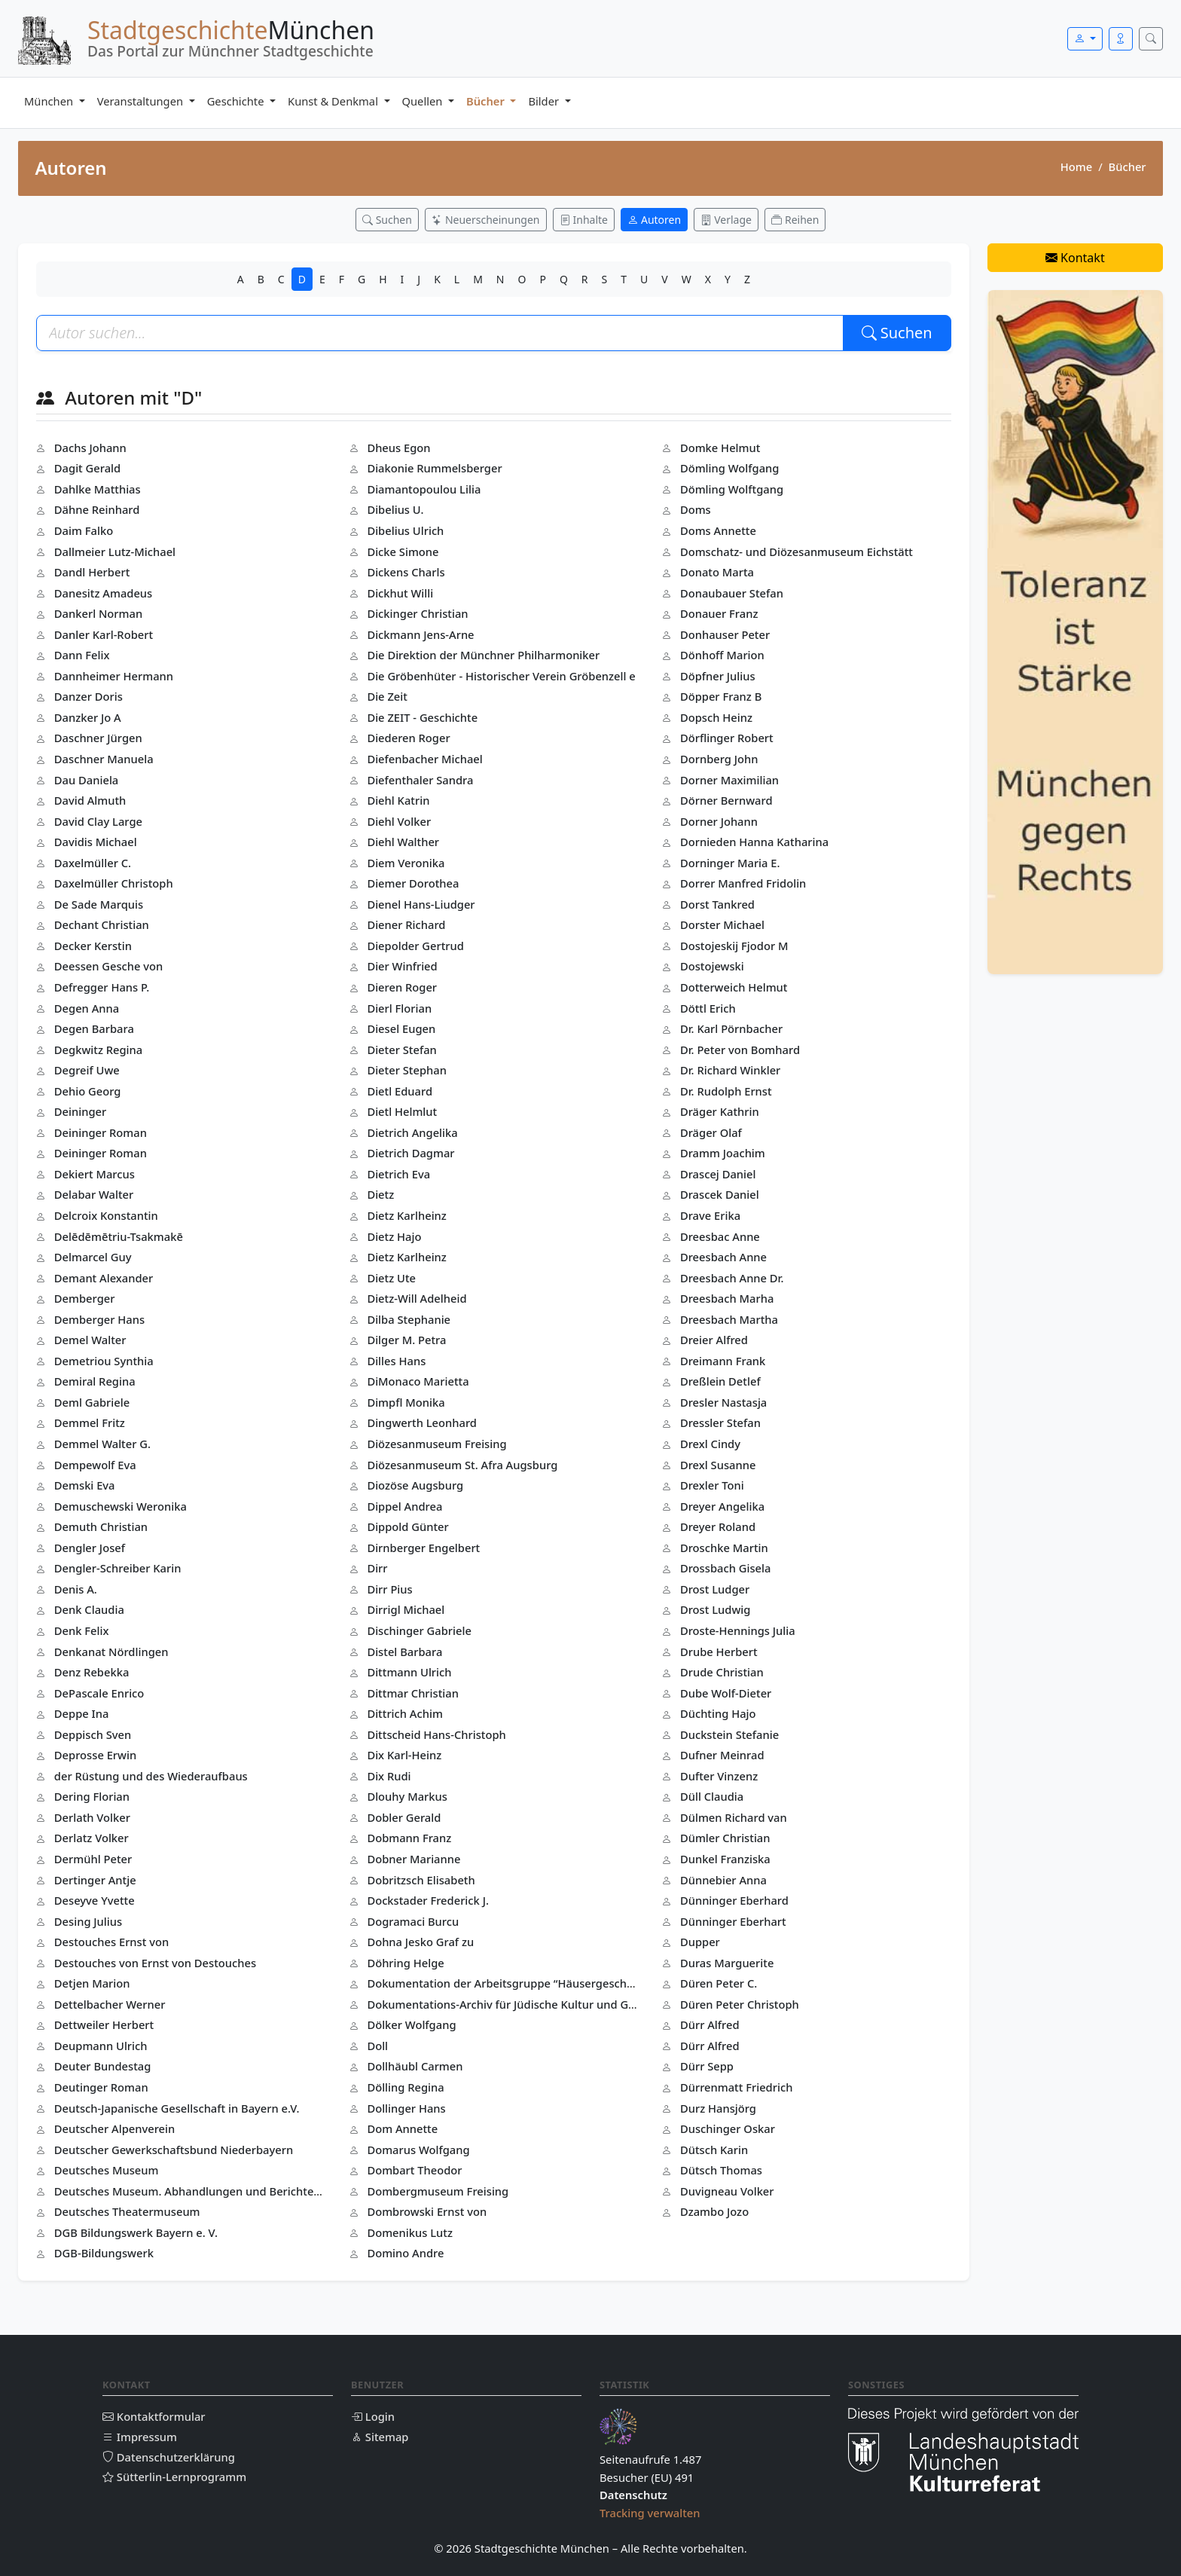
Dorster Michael (722, 924)
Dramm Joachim (722, 1152)
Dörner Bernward (726, 800)
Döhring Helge (405, 1962)
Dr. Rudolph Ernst (726, 1091)
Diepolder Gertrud (415, 945)
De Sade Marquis (98, 904)
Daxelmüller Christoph (113, 883)
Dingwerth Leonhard (422, 1422)
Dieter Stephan (407, 1069)
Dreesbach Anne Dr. (732, 1277)
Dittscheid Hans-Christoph (436, 1734)
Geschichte (237, 100)
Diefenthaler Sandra (420, 779)
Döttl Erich (708, 1008)
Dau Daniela (86, 779)
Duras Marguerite (727, 1962)
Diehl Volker (399, 821)
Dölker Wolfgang (411, 2024)
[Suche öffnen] (1151, 38)
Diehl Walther (403, 841)
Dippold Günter (407, 1526)
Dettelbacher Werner (110, 2004)
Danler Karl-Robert (103, 634)
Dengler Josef (89, 1547)
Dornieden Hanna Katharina (754, 841)
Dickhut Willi (400, 592)
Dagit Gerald (87, 467)
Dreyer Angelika (722, 1506)
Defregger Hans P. (101, 987)
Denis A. (75, 1589)
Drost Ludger (714, 1589)
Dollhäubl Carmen (414, 2065)
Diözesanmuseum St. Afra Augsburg (462, 1464)
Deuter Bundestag (102, 2065)
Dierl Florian (399, 1008)
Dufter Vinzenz (719, 1775)
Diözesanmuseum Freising (436, 1443)
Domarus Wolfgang (418, 2149)
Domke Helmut (720, 447)
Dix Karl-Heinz (404, 1754)
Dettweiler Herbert (104, 2024)
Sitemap (379, 2436)
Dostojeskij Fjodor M (734, 945)
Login (373, 2416)
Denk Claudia (89, 1609)
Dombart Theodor (414, 2169)
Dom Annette (402, 2128)
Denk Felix (81, 1630)
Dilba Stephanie (408, 1319)
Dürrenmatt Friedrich (736, 2087)
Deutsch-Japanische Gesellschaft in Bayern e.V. (177, 2108)
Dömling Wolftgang (731, 489)
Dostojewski (712, 965)
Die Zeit (387, 696)
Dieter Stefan (401, 1049)
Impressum (139, 2436)
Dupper (700, 1941)
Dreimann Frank (722, 1360)
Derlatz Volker (91, 1837)
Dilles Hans (396, 1360)
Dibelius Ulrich (405, 530)
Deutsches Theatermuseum (127, 2211)
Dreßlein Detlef (720, 1381)
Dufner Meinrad (722, 1754)
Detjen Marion (92, 1983)
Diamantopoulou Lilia (424, 489)
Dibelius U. (395, 509)
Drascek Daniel (719, 1194)
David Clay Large (98, 821)
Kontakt (1075, 257)
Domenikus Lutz (410, 2232)
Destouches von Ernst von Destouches (155, 1962)
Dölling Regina (405, 2087)
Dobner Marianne (413, 1858)
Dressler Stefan (720, 1422)
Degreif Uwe (87, 1069)
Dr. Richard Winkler (730, 1069)
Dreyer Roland (717, 1526)
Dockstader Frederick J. (428, 1900)
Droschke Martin (724, 1547)
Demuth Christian (101, 1526)
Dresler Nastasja (723, 1402)
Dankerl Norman (98, 613)
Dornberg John (719, 758)
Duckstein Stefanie (729, 1734)
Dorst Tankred (717, 904)
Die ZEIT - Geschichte (422, 717)
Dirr (377, 1567)
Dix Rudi (388, 1775)
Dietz (380, 1194)
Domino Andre (405, 2252)
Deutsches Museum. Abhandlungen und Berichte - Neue (202, 2191)
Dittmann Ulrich (409, 1671)
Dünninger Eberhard (734, 1900)
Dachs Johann (90, 447)
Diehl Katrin (398, 800)
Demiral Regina (95, 1381)
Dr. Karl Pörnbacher (731, 1028)
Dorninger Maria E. (730, 862)
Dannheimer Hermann (113, 675)
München (50, 100)
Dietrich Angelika (412, 1132)
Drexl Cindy (710, 1443)
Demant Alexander (103, 1277)
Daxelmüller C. (92, 862)
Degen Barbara (94, 1028)
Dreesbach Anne (723, 1256)
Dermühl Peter (93, 1858)
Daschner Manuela (104, 758)
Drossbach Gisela (725, 1567)
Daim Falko (83, 530)
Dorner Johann (719, 821)
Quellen (424, 100)
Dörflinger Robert (727, 737)
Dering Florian (92, 1796)
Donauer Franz (719, 613)
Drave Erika (710, 1215)
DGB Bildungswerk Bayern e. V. (136, 2232)
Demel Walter (90, 1339)
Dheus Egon (398, 447)
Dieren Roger (402, 987)
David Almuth (90, 800)
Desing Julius (88, 1921)
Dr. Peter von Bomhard (740, 1049)
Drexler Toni (712, 1485)
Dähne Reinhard (97, 509)
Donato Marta (717, 571)
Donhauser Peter (725, 634)
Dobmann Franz (409, 1837)
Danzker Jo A (87, 717)
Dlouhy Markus (407, 1796)
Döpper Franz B (720, 696)
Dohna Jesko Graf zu (420, 1941)
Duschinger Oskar (727, 2128)
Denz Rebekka (91, 1671)
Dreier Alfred (714, 1339)
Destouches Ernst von (111, 1941)
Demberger (84, 1298)
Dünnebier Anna (723, 1879)
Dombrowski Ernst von (427, 2211)
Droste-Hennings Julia (737, 1630)
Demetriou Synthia (104, 1360)
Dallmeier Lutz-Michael (114, 551)
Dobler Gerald (404, 1817)
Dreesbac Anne (720, 1236)
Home (1076, 166)
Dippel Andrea (404, 1506)
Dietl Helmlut (402, 1111)
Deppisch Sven (92, 1734)
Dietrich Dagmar (410, 1152)
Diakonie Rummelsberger (434, 467)
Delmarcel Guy (93, 1256)
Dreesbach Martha (729, 1319)
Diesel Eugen (401, 1028)
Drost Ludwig (715, 1609)
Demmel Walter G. (102, 1443)
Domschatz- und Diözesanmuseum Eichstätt (796, 551)
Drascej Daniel (718, 1173)
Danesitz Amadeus (103, 592)
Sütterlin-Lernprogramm (174, 2476)
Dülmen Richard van (733, 1817)
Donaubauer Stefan (731, 592)
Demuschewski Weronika (120, 1506)
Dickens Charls (405, 571)
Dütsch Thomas (721, 2169)
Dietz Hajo (394, 1236)
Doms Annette (718, 530)
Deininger (80, 1111)
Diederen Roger (408, 737)
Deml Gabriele (92, 1402)
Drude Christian (722, 1671)
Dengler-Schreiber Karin (118, 1567)
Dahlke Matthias (97, 489)
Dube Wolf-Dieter (725, 1693)
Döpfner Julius (717, 675)
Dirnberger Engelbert (423, 1547)
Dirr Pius (389, 1589)
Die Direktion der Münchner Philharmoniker (483, 654)
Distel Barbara (404, 1651)
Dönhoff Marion (722, 654)
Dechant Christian (101, 924)
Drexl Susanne (717, 1464)
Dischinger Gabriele (419, 1630)
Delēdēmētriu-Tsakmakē (118, 1236)
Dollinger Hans (406, 2108)
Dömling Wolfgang (730, 467)
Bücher (487, 100)
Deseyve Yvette (94, 1900)
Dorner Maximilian (729, 779)
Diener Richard (406, 924)
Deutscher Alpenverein (114, 2128)
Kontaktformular (154, 2416)
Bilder (544, 100)
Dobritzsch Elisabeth (421, 1879)
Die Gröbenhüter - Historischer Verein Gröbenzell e (501, 675)
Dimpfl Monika (405, 1402)
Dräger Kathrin (719, 1111)
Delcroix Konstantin (106, 1215)
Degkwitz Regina (98, 1049)
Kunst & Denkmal (334, 100)
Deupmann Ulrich (101, 2045)
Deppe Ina (81, 1713)
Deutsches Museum (106, 2169)
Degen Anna (86, 1008)
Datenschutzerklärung (168, 2456)
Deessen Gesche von (108, 965)
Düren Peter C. (718, 1983)
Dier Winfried (402, 965)
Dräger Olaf (711, 1132)
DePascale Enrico (99, 1693)
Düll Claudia (711, 1796)
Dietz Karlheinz (407, 1215)
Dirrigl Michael (405, 1609)
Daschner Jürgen (98, 737)
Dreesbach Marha (727, 1298)
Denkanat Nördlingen (111, 1651)
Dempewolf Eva (95, 1464)
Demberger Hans (99, 1319)
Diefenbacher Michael (424, 758)
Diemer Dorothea (413, 883)
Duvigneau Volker (727, 2191)
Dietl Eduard (399, 1091)
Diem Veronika (405, 862)
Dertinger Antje (95, 1879)
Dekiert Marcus (94, 1173)
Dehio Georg (87, 1091)
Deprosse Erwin (95, 1754)
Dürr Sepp (707, 2065)
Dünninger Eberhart (733, 1921)
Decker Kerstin (93, 945)
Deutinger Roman (101, 2087)
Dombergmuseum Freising (437, 2191)
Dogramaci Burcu (413, 1921)
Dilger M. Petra (406, 1339)
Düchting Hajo (718, 1713)
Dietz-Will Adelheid (416, 1298)
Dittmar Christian (413, 1693)
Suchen (897, 332)
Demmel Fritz (89, 1422)
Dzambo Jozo (714, 2211)
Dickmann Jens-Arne (420, 634)
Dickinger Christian (417, 613)
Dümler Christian (725, 1837)
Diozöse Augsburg (415, 1485)
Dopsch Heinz (716, 717)
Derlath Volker (92, 1817)
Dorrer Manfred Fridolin (743, 883)
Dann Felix (82, 654)
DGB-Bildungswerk (104, 2252)
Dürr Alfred (710, 2024)
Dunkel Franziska (725, 1858)
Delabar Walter (93, 1194)
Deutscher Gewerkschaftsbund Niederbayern (173, 2149)
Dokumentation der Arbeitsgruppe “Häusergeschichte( (511, 1983)
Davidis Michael (95, 841)
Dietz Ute (391, 1277)
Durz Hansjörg (718, 2108)
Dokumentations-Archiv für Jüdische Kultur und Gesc (506, 2004)
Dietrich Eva (398, 1173)
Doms (695, 509)
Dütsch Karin (714, 2149)
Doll (377, 2045)
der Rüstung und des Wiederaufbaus (151, 1775)
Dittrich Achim (405, 1713)
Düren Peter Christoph (739, 2004)
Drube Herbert (719, 1651)
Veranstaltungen (141, 100)
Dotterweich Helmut (734, 987)
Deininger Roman (100, 1132)
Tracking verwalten (650, 2512)
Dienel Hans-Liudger (421, 904)
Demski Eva (84, 1485)
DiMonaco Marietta (417, 1381)
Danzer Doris (88, 696)
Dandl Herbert (92, 571)
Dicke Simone (402, 551)
